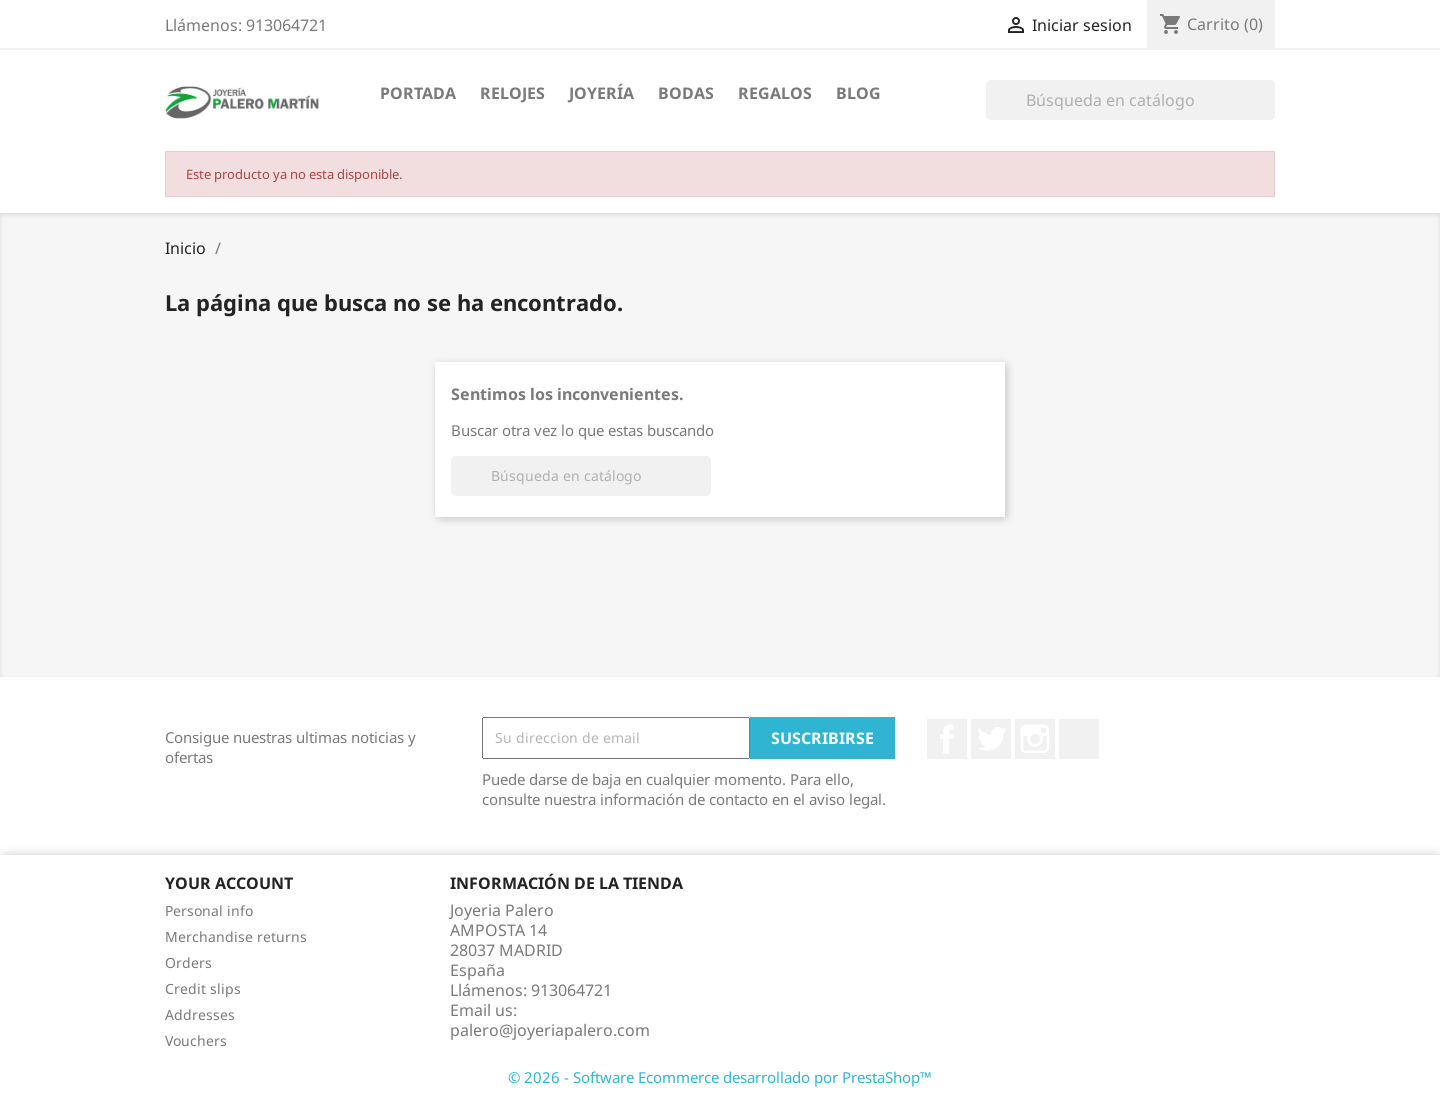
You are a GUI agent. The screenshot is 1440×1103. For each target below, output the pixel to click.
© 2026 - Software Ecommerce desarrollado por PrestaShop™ (720, 1077)
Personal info (209, 910)
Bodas (686, 93)
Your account (229, 883)
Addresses (200, 1014)
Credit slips (203, 988)
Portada (418, 93)
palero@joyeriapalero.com (550, 1030)
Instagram (1035, 739)
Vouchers (196, 1040)
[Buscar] (1130, 100)
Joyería (601, 93)
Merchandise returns (236, 936)
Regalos (775, 93)
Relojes (512, 93)
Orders (188, 962)
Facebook (947, 739)
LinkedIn (1079, 739)
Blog (858, 93)
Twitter (991, 739)
